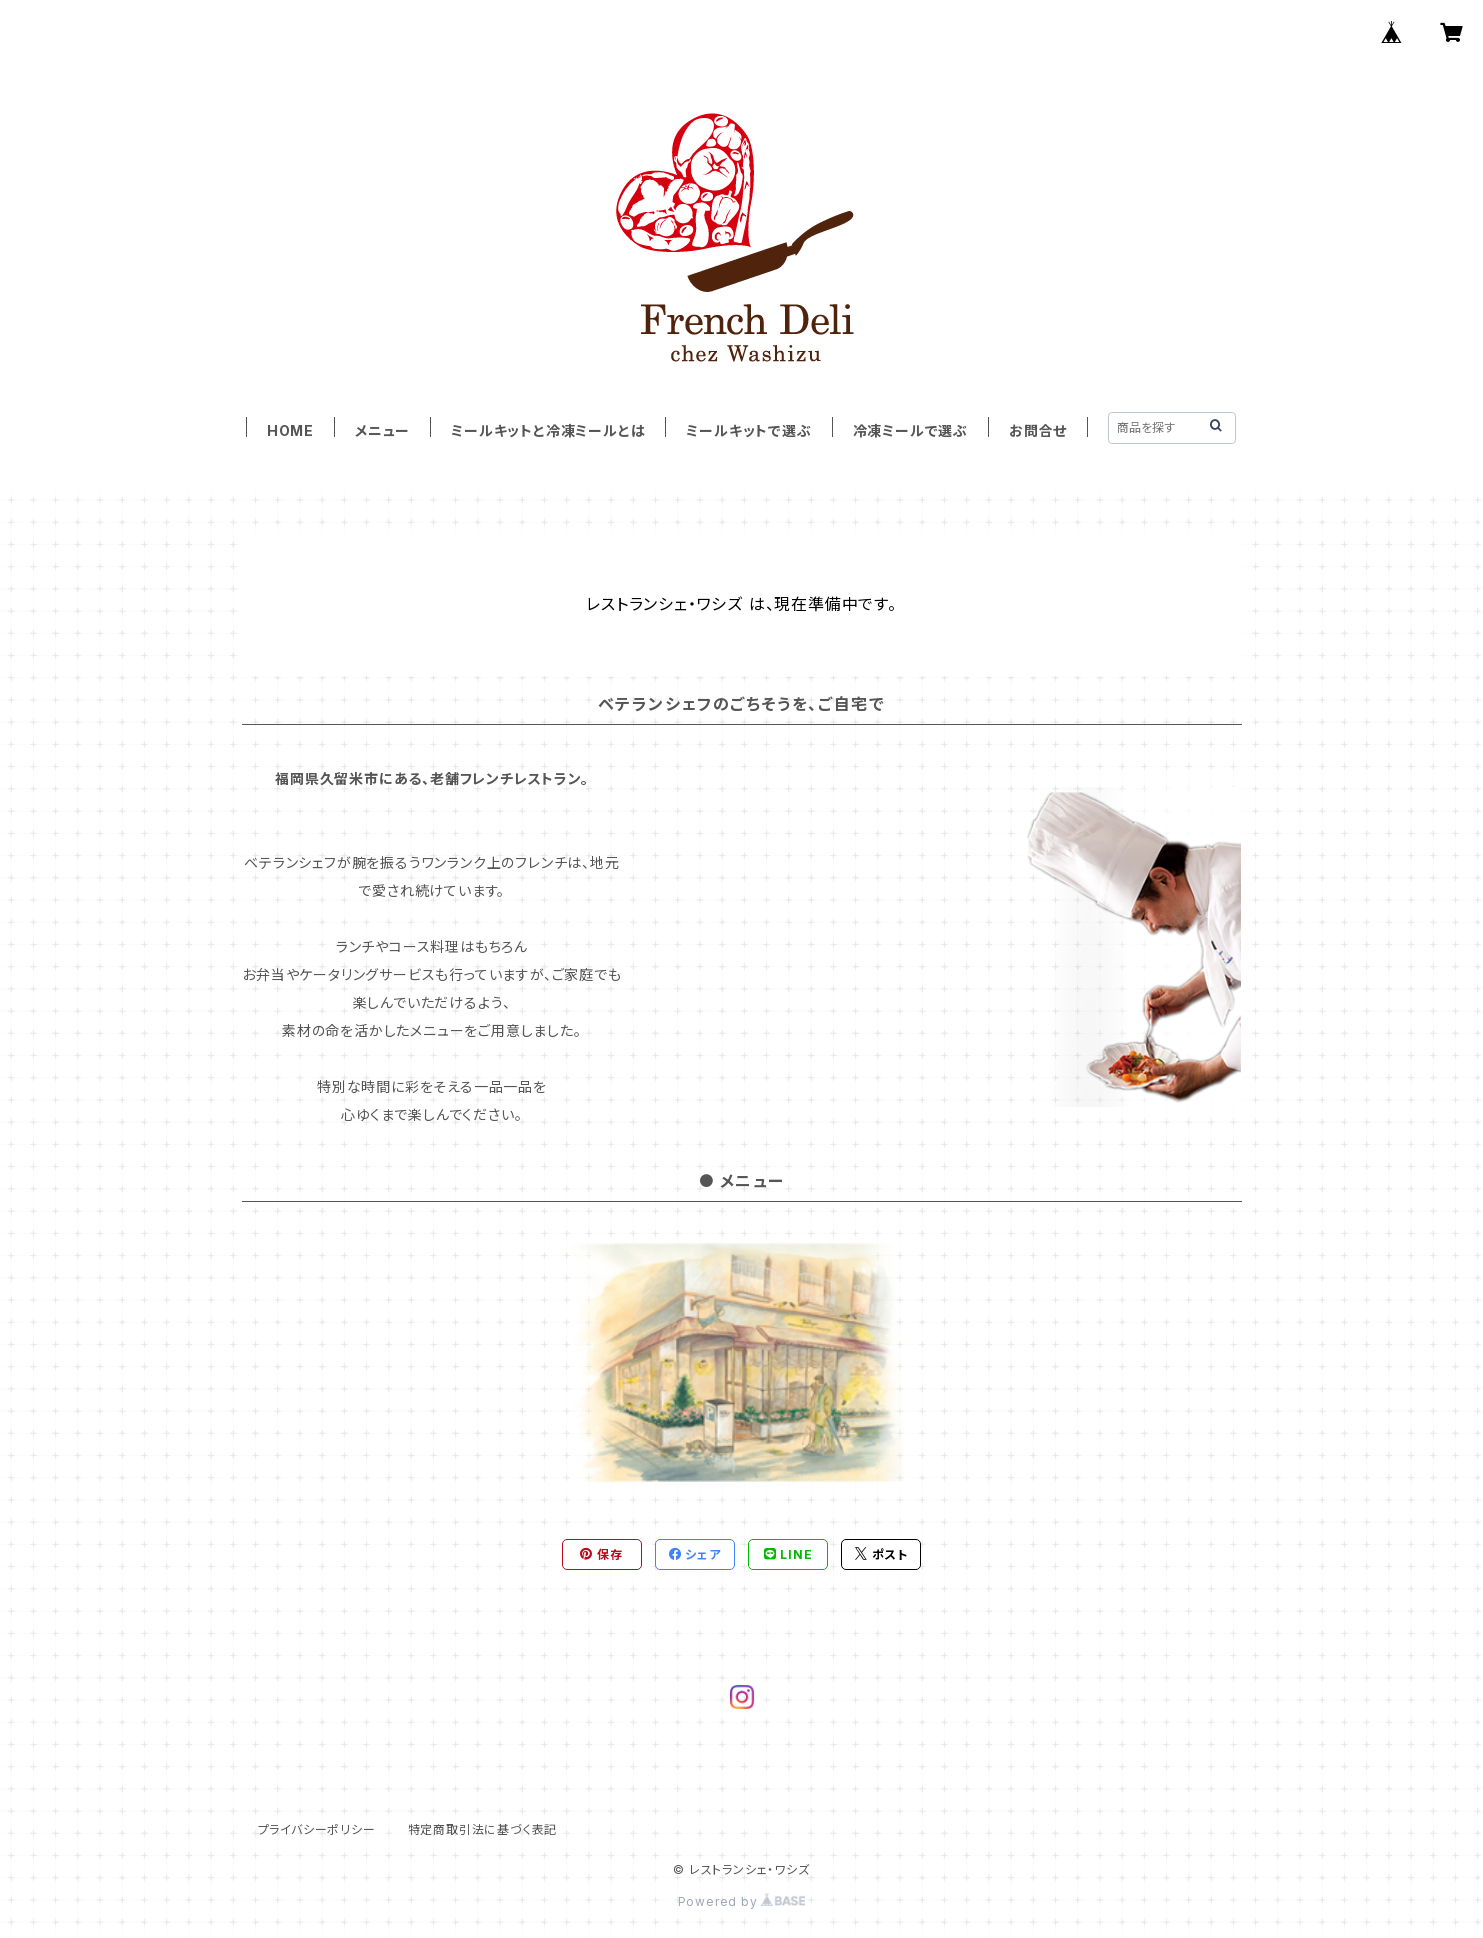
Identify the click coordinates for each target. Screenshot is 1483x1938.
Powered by (742, 1901)
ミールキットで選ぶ (748, 430)
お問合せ (1038, 430)
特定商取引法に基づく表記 (483, 1829)
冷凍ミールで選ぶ (910, 430)
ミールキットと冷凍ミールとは (548, 430)
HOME (290, 430)
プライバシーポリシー (317, 1829)
